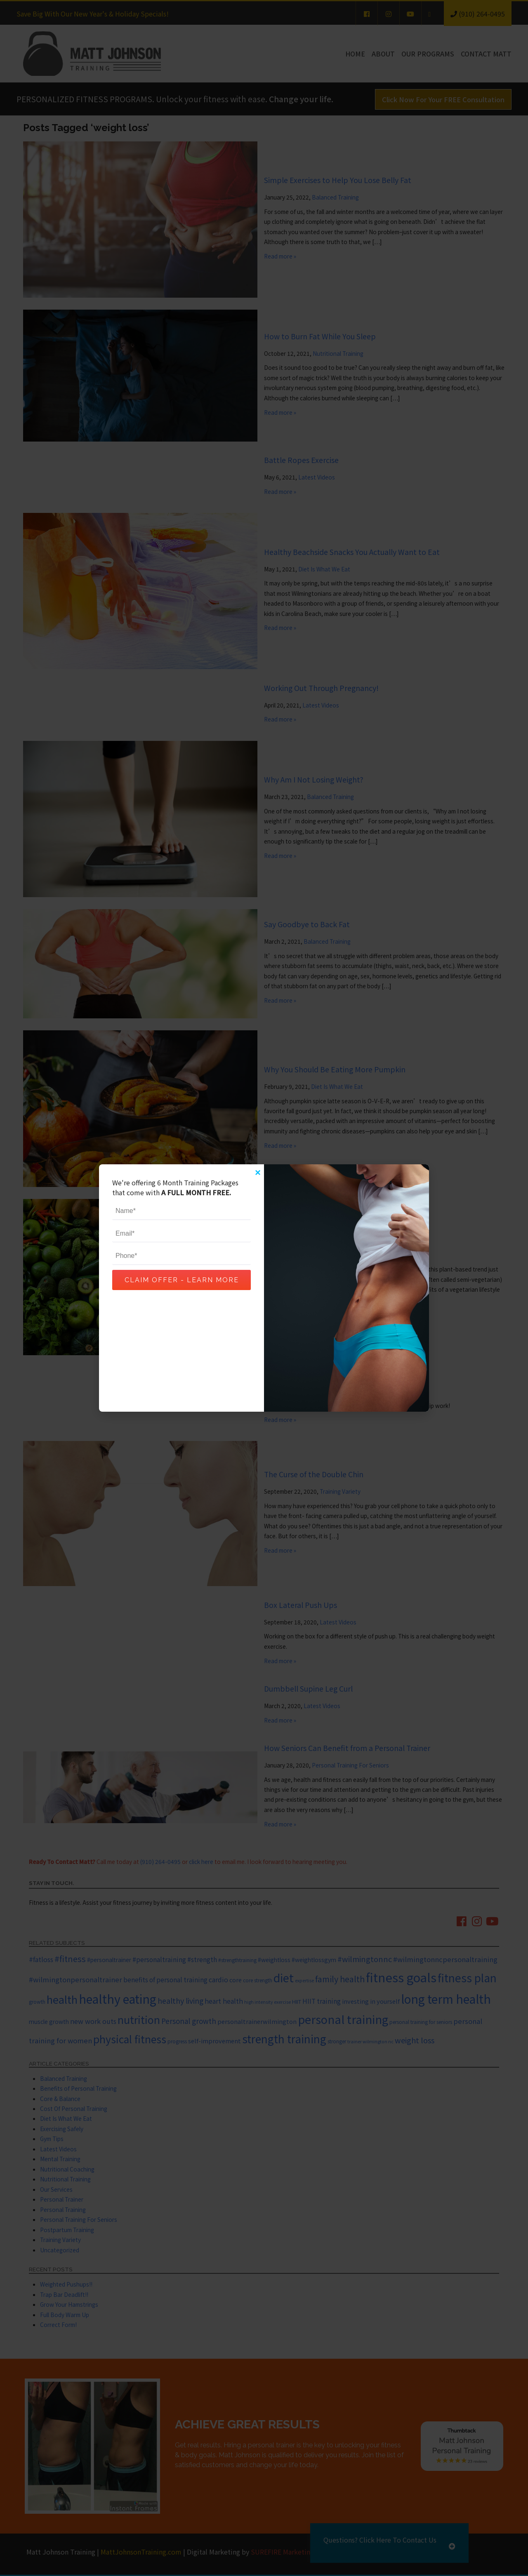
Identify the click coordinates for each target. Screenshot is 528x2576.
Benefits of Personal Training (78, 2088)
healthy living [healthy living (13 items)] (180, 2000)
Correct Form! (58, 2324)
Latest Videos (316, 477)
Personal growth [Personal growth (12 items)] (188, 2021)
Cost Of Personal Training (73, 2108)
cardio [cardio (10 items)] (218, 1979)
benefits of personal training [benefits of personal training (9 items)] (165, 1979)
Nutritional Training (338, 353)
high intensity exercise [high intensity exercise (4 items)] (267, 2002)
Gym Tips (52, 2138)
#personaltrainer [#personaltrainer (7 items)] (109, 1960)
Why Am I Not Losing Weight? (313, 779)
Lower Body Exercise (299, 1373)
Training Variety (340, 1491)
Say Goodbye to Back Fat (307, 924)
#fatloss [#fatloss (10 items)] (41, 1959)
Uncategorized (59, 2250)
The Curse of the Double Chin (313, 1474)
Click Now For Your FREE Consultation (443, 99)
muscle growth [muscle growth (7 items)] (49, 2021)
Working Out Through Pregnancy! (321, 687)
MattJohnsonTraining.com (141, 2552)
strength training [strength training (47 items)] (284, 2039)
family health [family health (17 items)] (340, 1979)
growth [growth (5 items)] (37, 2001)
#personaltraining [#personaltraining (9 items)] (159, 1959)
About (383, 54)
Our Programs (427, 54)
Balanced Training (335, 197)
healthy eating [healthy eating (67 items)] (117, 1998)
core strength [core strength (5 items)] (257, 1980)
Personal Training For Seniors (350, 1765)
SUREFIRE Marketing (282, 2552)
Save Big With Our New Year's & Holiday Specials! (92, 14)
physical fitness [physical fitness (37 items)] (129, 2038)
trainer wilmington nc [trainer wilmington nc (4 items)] (370, 2041)
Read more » (280, 256)
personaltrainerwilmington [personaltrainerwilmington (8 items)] (257, 2021)
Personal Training (63, 2209)
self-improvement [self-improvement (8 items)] (214, 2040)
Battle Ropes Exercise (301, 459)
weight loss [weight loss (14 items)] (414, 2040)
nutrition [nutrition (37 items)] (139, 2019)
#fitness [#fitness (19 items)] (70, 1959)
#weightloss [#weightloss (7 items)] (274, 1960)
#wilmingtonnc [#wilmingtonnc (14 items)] (364, 1958)
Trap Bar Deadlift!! (64, 2294)
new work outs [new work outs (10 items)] (93, 2021)
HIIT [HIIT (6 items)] (296, 2001)
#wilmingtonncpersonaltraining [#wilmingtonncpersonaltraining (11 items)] (445, 1959)
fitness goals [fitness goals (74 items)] (401, 1977)
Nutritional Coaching (67, 2169)
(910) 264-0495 (160, 1861)
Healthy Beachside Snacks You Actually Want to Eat (352, 551)
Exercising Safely (61, 2129)
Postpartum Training (67, 2230)
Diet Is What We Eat (324, 569)
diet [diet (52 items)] (283, 1978)
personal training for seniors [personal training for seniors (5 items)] (420, 2021)
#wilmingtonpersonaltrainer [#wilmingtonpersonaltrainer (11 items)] (75, 1979)
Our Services (56, 2189)
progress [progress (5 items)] (177, 2041)
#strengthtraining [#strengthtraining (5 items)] (237, 1959)
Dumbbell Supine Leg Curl (308, 1688)
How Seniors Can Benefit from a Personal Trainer (347, 1747)
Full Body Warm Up (64, 2314)
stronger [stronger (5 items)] (337, 2041)
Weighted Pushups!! (66, 2284)
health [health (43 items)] (62, 1999)
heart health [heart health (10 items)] (224, 2001)
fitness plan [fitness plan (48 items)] (467, 1978)
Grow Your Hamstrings (69, 2304)
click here (201, 1861)
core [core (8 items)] (235, 1979)
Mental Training (60, 2159)
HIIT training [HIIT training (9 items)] (321, 2000)
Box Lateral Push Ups (300, 1604)
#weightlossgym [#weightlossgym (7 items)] (314, 1960)
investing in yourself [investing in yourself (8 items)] (371, 2001)
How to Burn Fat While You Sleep (320, 336)
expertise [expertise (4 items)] (304, 1980)
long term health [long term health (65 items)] (446, 1998)
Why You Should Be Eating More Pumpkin (334, 1069)
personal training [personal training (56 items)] (343, 2019)
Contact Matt (486, 54)
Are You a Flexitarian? (300, 1237)
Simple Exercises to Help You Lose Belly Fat (337, 179)
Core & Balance (60, 2098)
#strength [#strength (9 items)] (202, 1959)
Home (355, 54)
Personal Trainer (61, 2199)
